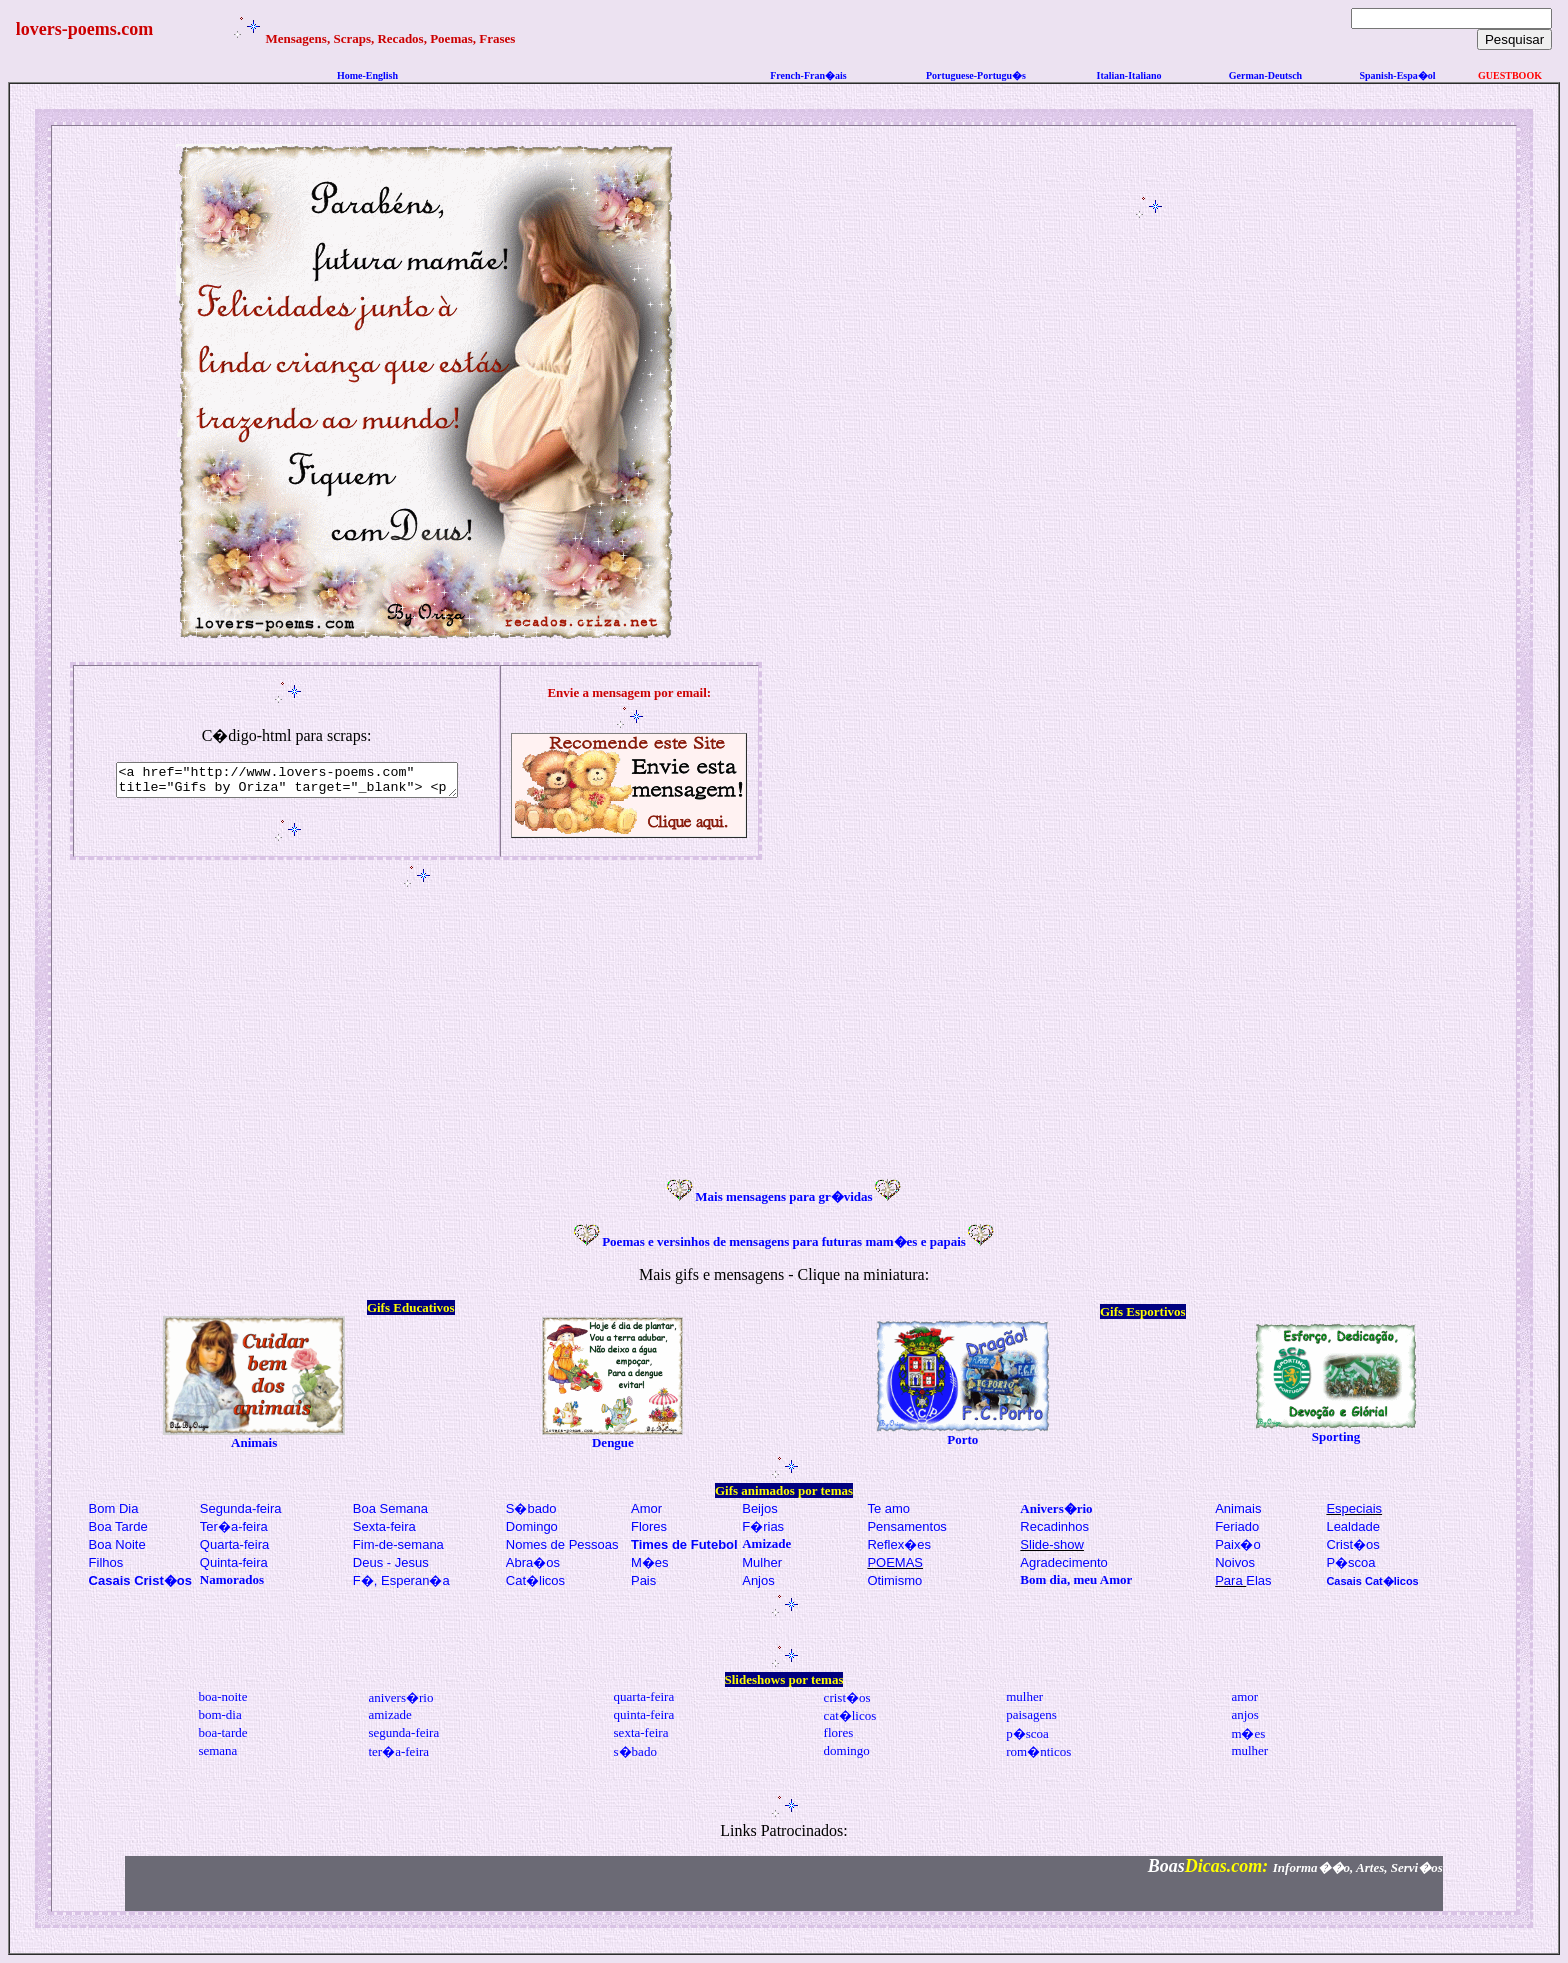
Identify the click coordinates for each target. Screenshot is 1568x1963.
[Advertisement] (1152, 523)
